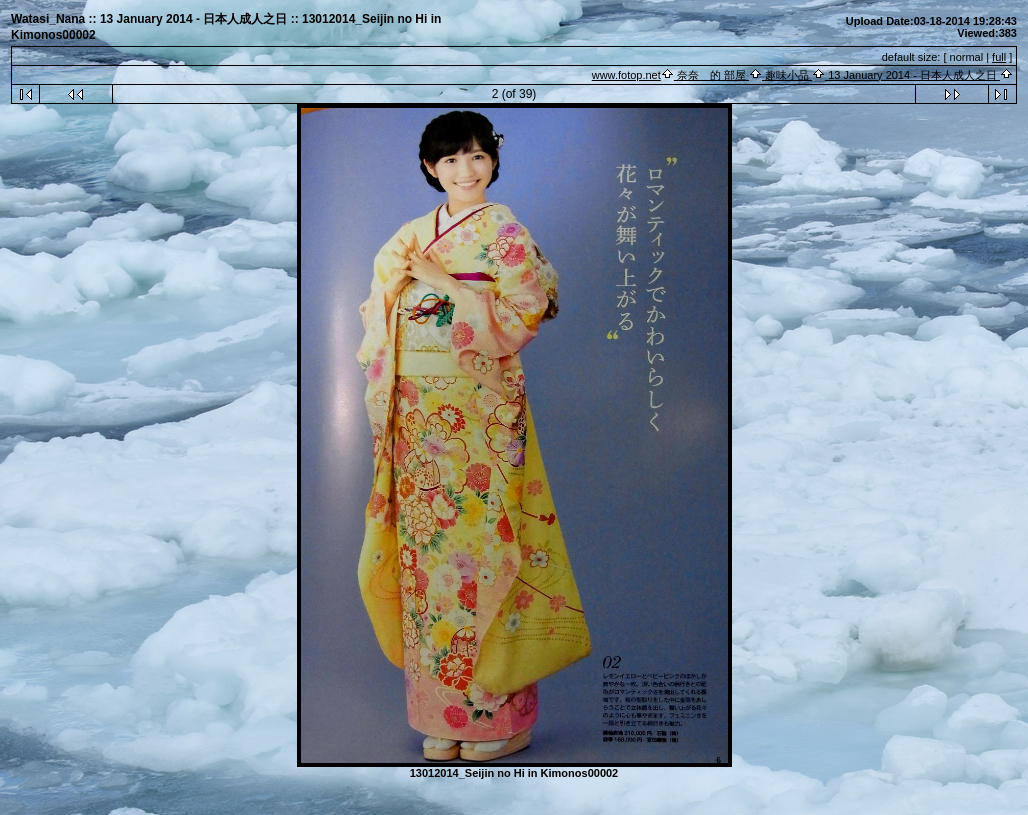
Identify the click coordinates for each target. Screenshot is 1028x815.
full (999, 57)
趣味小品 (787, 75)
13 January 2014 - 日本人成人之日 (912, 75)
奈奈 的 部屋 (711, 75)
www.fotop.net (626, 75)
